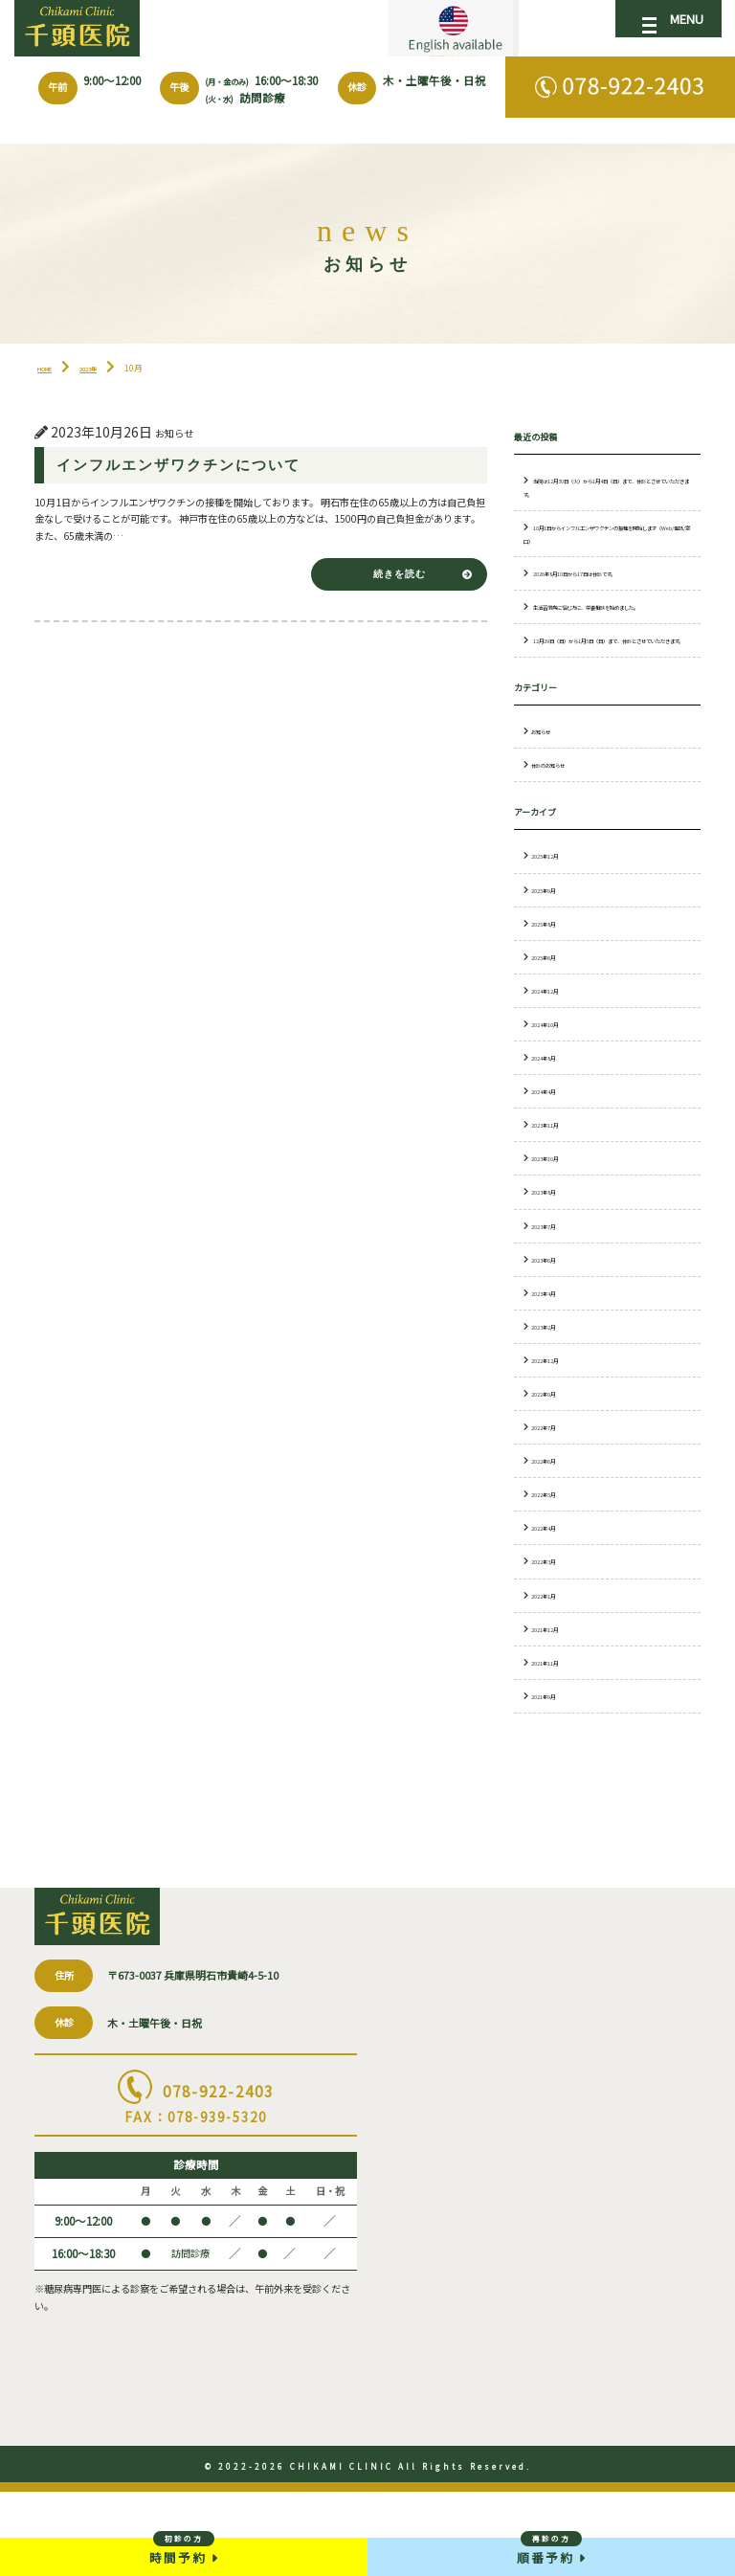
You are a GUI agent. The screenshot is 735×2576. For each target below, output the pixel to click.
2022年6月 (550, 1526)
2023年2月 (550, 1391)
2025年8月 (550, 988)
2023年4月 (550, 1357)
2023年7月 (550, 1290)
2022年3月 (550, 1626)
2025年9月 (550, 954)
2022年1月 (550, 1660)
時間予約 (183, 2549)
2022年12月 (553, 1424)
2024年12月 (553, 1055)
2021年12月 (553, 1693)
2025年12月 (553, 921)
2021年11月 (553, 1727)
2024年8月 (550, 1122)
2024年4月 (550, 1156)
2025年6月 (550, 1021)
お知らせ (546, 796)
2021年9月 (550, 1760)
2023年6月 (550, 1324)
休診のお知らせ (558, 830)
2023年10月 (553, 1223)
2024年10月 (553, 1088)
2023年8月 (550, 1257)
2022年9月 (550, 1458)
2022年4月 (550, 1593)
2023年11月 (553, 1190)
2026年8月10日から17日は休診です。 (600, 612)
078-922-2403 (195, 2213)
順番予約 (551, 2549)
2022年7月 (550, 1492)
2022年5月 (550, 1559)
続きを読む (389, 616)
